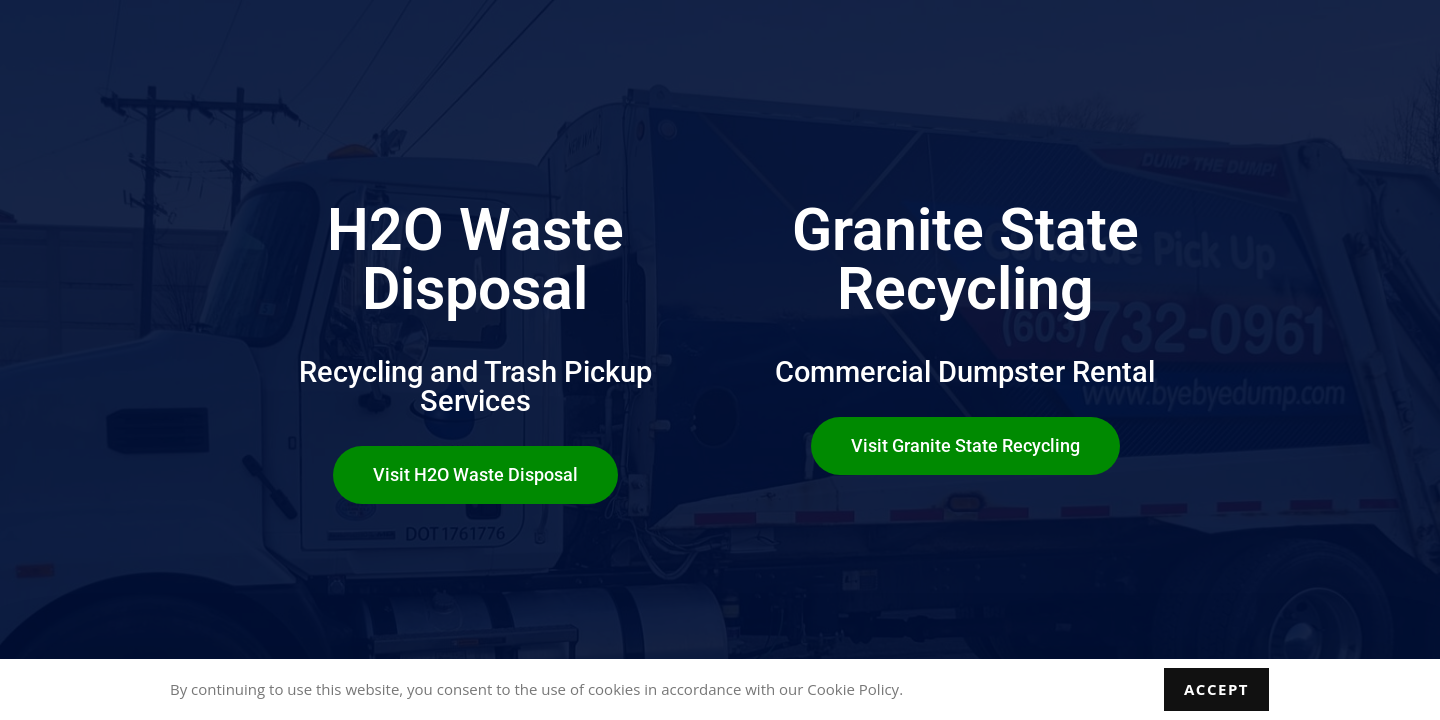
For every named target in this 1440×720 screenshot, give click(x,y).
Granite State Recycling (965, 259)
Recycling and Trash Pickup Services (475, 386)
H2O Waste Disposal (475, 259)
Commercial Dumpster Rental (965, 372)
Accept (1216, 689)
